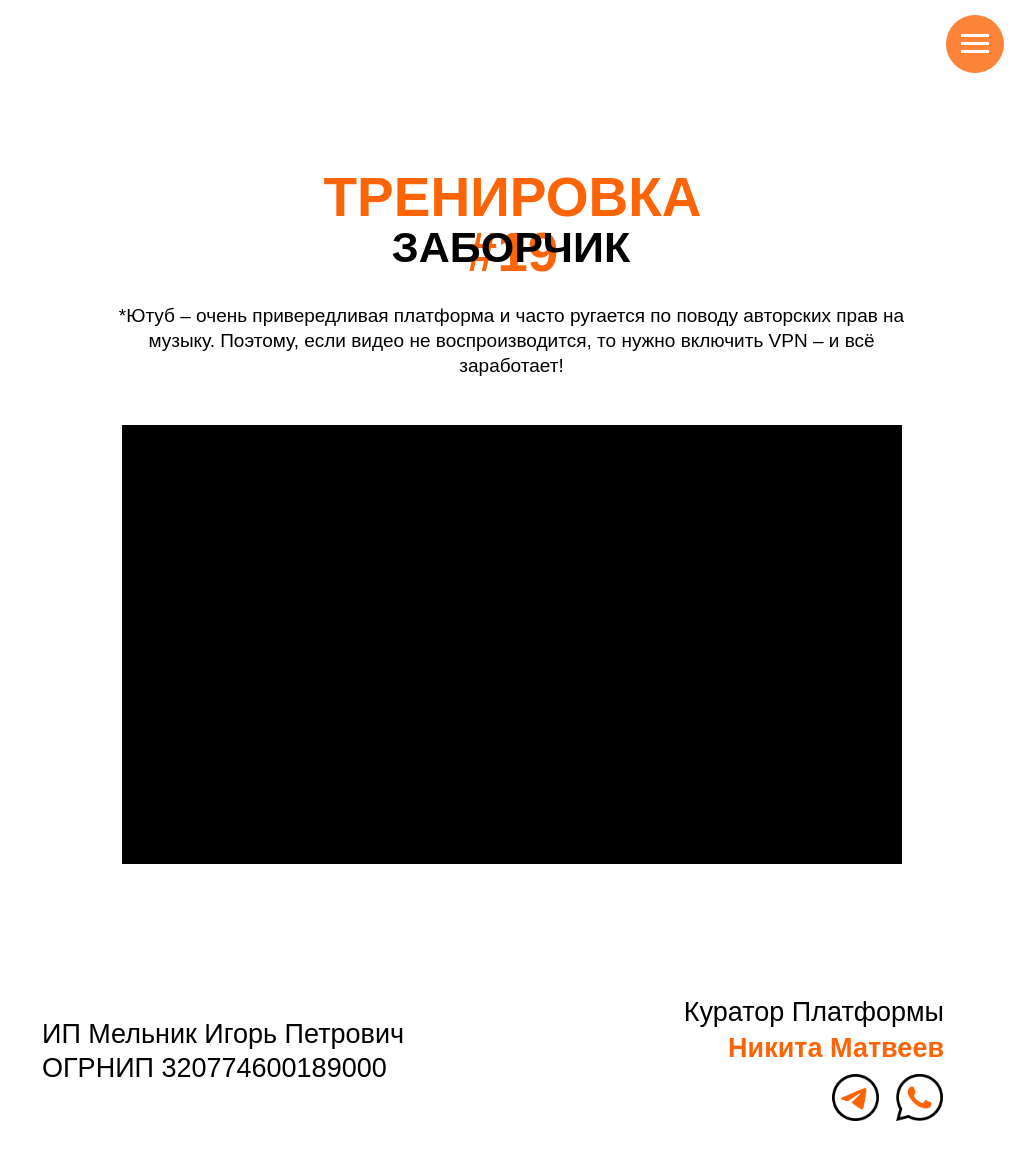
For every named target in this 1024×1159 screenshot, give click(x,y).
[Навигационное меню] (975, 44)
